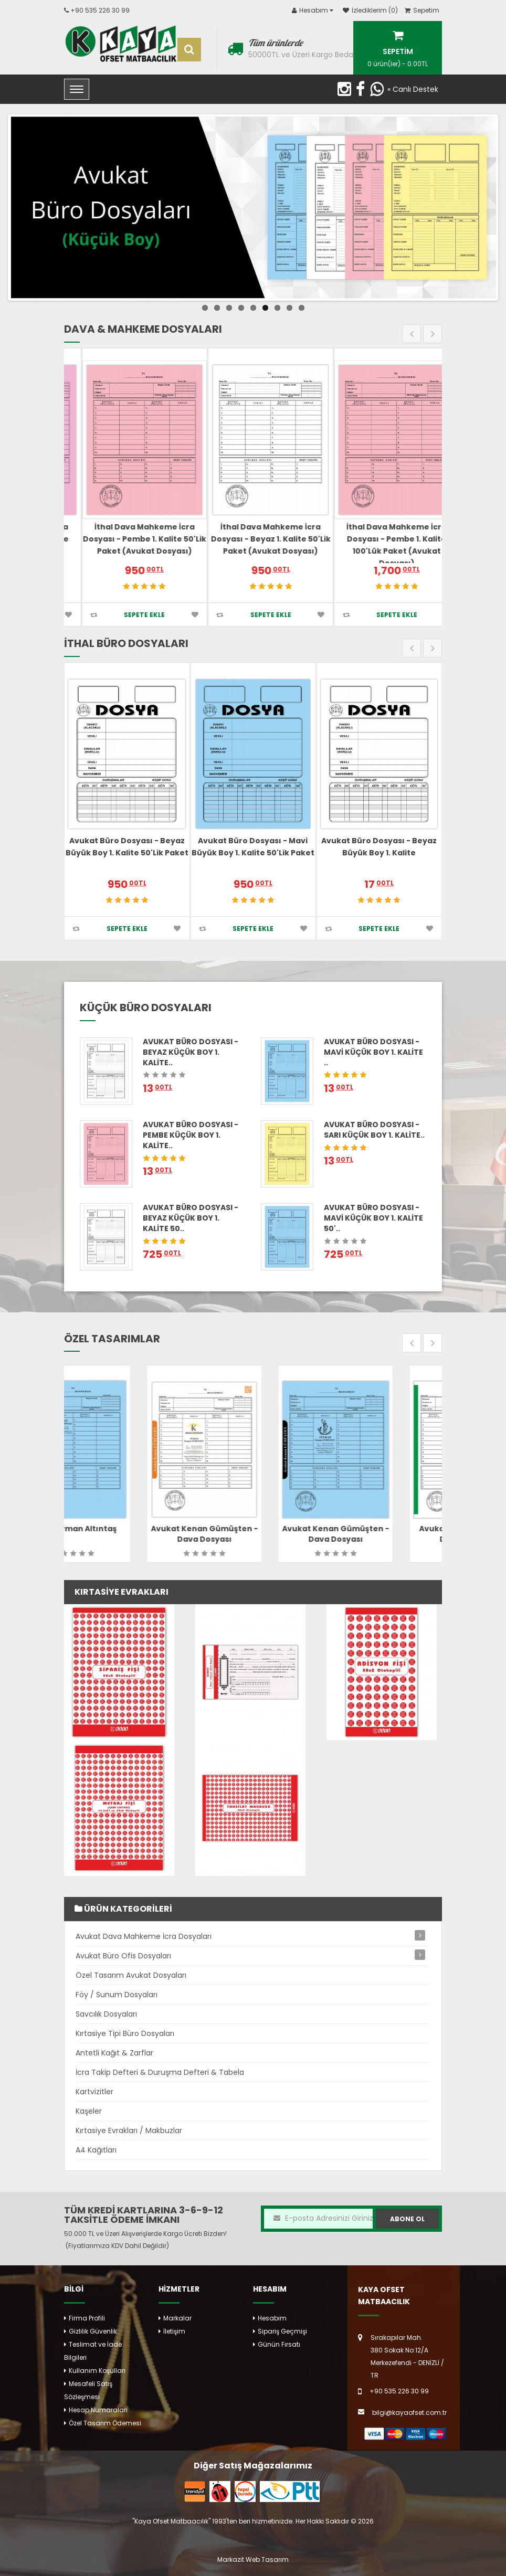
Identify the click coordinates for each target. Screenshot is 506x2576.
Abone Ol (407, 2218)
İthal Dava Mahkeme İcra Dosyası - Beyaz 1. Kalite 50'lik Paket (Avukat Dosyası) (379, 539)
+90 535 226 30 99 (100, 10)
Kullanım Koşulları (97, 2370)
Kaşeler (89, 2111)
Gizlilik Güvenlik (93, 2331)
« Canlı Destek (412, 89)
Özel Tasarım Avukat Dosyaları (131, 1975)
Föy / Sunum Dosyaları (116, 1994)
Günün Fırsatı (279, 2344)
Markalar (177, 2318)
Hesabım (272, 2318)
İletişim (174, 2331)
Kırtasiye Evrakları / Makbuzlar (129, 2130)
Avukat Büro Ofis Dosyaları (123, 1955)
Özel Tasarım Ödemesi (105, 2423)
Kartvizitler (94, 2091)
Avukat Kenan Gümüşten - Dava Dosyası (253, 1533)
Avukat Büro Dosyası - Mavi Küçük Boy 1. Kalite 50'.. (373, 1218)
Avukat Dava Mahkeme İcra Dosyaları (144, 1936)
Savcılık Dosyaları (106, 2014)
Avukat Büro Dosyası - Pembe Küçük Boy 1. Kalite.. (190, 1135)
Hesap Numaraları (98, 2409)
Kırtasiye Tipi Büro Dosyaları (125, 2033)
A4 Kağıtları (96, 2150)
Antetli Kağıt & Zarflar (114, 2053)
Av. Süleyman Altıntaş (122, 1528)
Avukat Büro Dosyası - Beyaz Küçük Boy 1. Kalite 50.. (190, 1218)
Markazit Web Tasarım (253, 2559)
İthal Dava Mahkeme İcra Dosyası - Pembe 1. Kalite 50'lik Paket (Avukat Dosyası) (252, 539)
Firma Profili (87, 2318)
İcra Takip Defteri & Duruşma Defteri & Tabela (160, 2072)
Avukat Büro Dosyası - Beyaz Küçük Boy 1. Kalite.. (190, 1052)
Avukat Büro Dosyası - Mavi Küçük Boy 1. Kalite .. (373, 1052)
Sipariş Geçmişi (282, 2331)
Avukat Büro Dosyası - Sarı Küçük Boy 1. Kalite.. (374, 1129)
